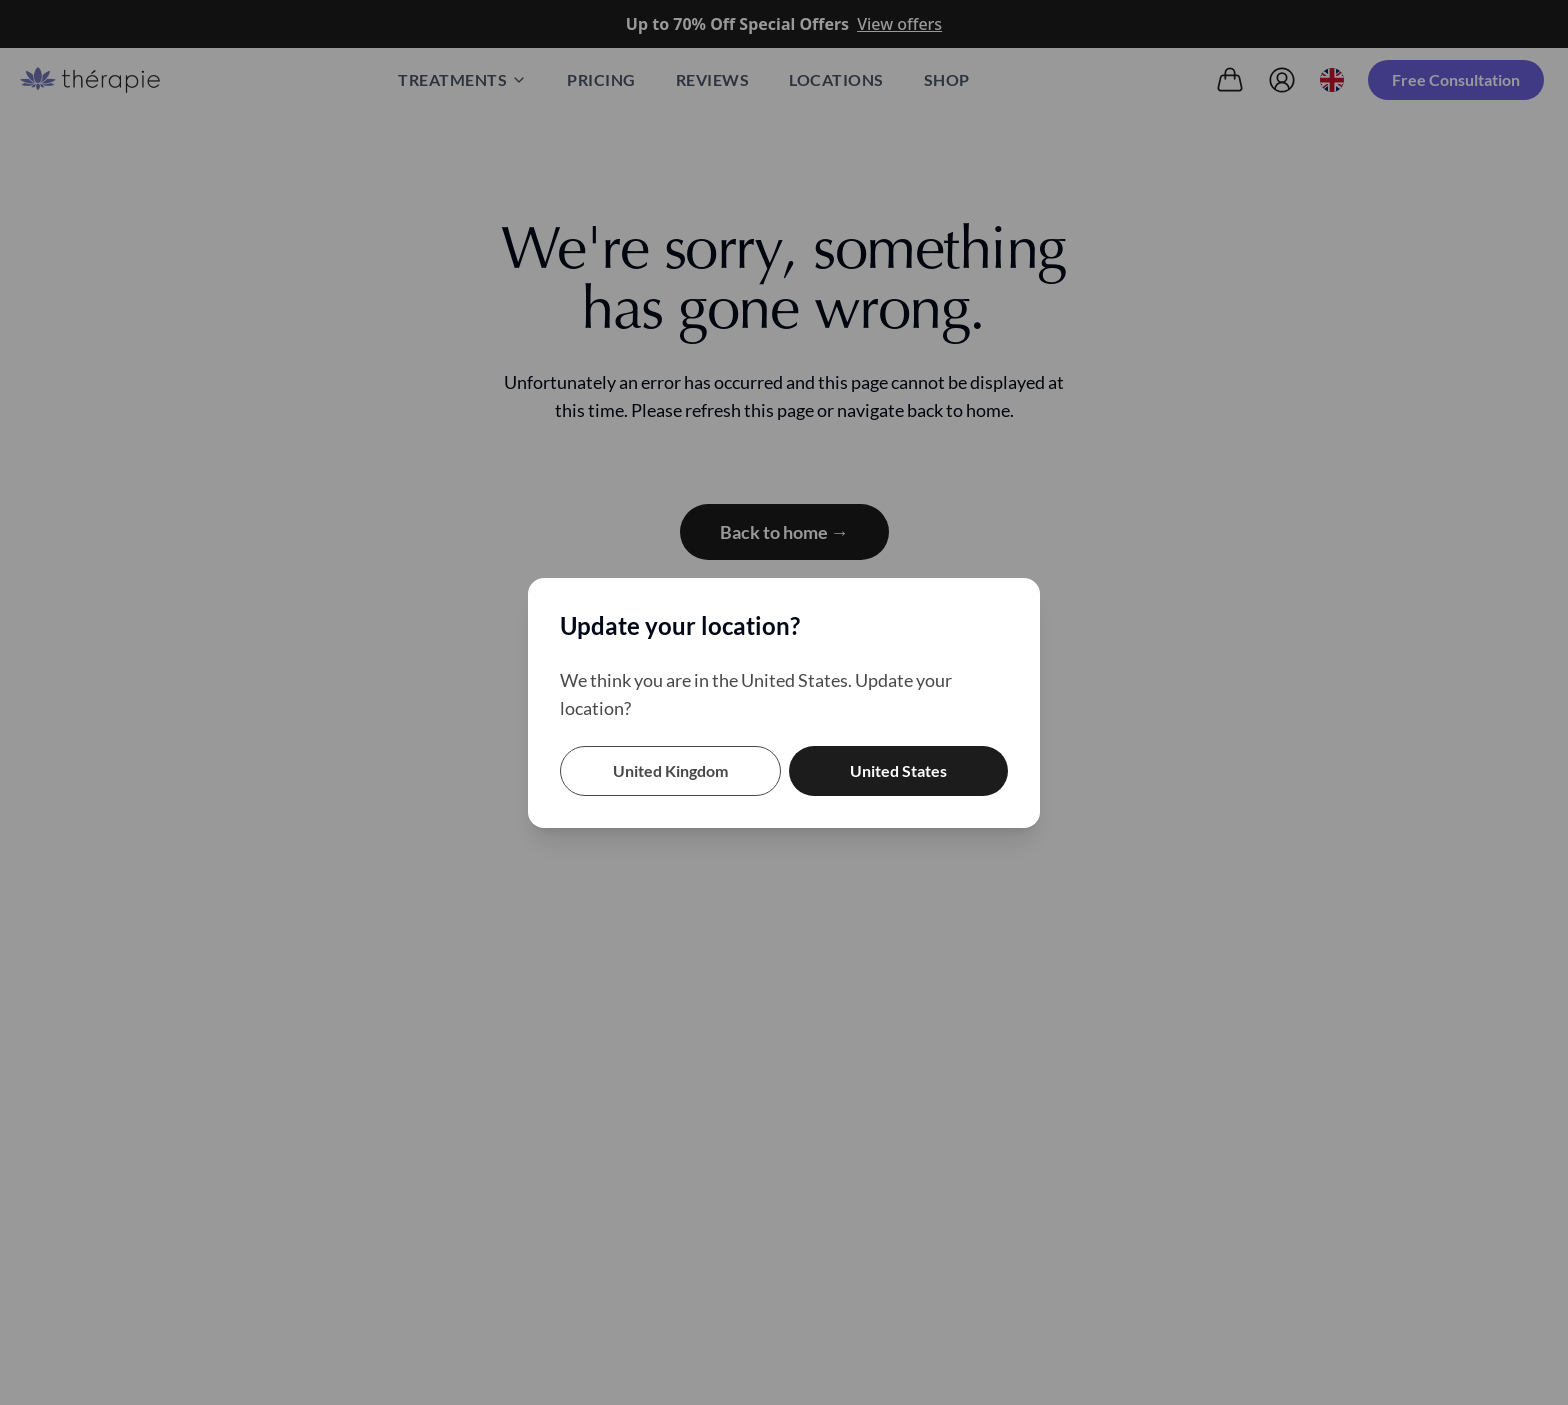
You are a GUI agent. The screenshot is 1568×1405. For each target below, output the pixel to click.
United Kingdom (670, 770)
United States (898, 770)
